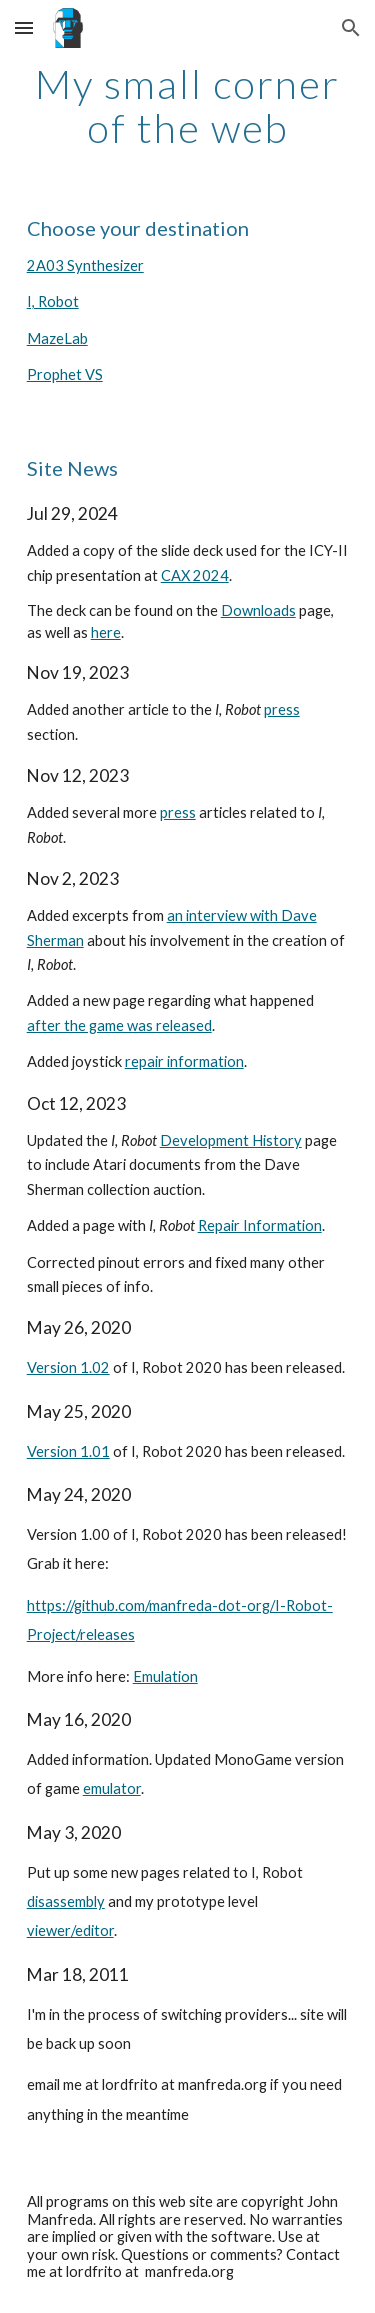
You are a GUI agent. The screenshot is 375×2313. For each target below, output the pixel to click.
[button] (24, 27)
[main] (188, 106)
